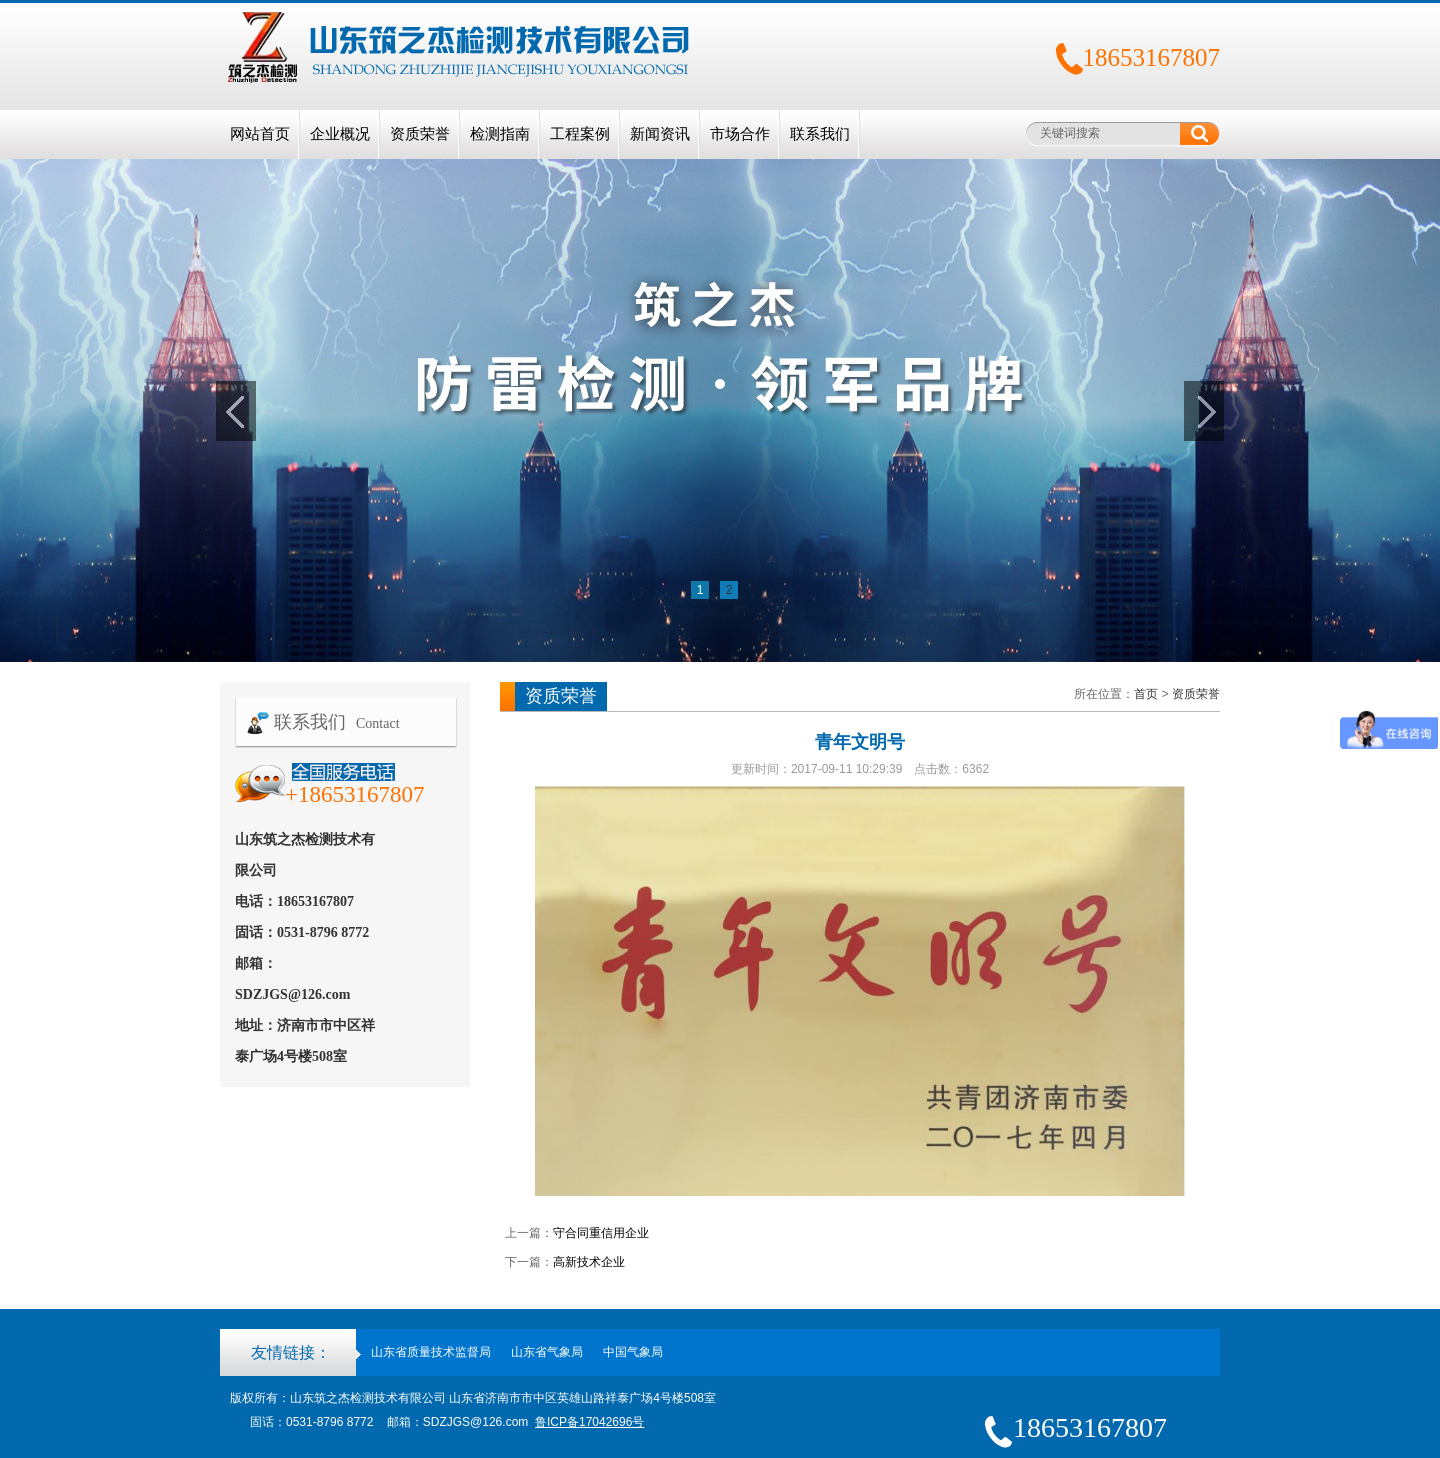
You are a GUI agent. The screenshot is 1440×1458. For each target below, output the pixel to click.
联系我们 (820, 134)
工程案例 (580, 134)
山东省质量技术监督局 (431, 1352)
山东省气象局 (547, 1352)
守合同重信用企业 (601, 1233)
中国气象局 (633, 1352)
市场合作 (740, 134)
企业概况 (340, 134)
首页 (1146, 694)
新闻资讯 (660, 134)
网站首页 (260, 134)
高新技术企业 (589, 1262)
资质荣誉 (420, 134)
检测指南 (500, 134)
